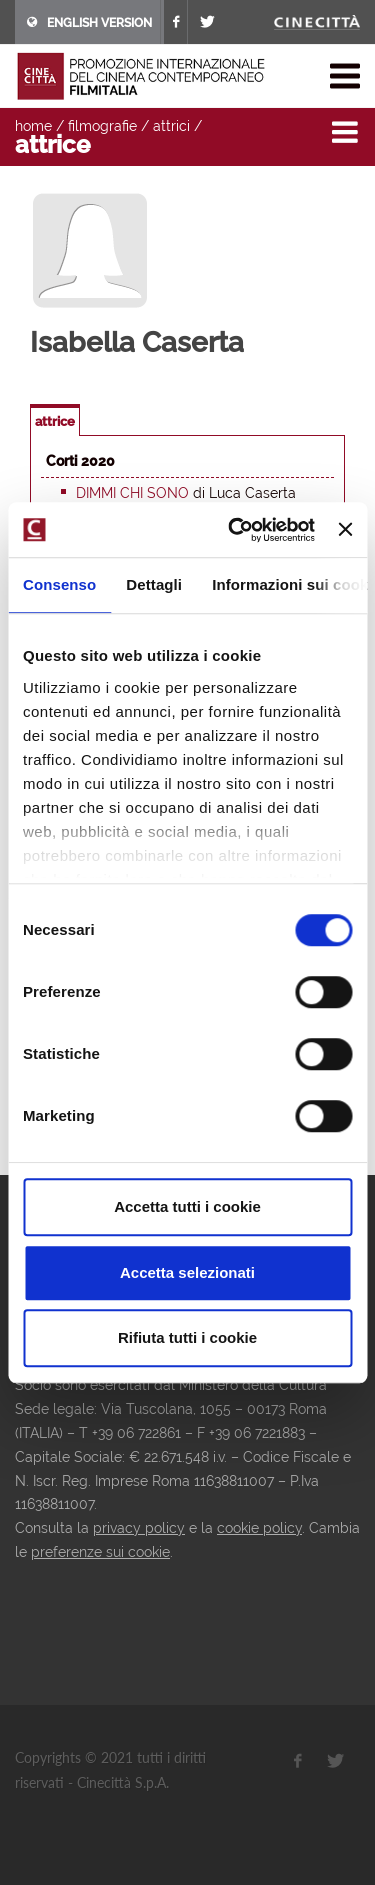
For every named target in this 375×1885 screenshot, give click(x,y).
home (33, 126)
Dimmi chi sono (132, 493)
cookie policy (259, 1528)
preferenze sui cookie (100, 1552)
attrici (171, 126)
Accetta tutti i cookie (187, 1206)
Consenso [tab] (59, 584)
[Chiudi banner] (345, 530)
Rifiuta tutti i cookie (187, 1337)
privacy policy (139, 1528)
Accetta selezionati (187, 1272)
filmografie (102, 126)
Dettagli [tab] (154, 584)
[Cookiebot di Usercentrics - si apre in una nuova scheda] (235, 530)
